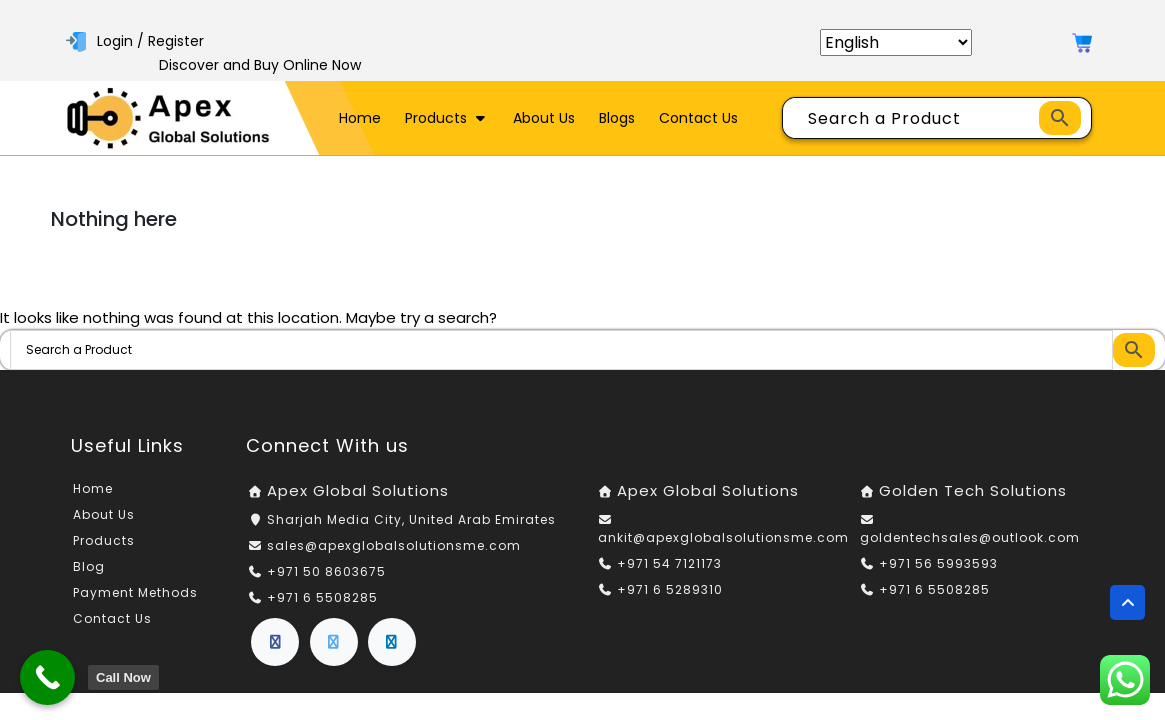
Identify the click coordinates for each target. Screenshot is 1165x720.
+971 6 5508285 (322, 597)
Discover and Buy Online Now (260, 65)
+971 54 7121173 (669, 563)
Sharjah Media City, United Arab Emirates (411, 519)
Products (447, 118)
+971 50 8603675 (326, 571)
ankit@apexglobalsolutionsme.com (723, 537)
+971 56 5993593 (938, 563)
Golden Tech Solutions (973, 490)
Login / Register (135, 41)
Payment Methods (135, 592)
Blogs (617, 118)
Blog (89, 566)
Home (360, 118)
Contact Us (698, 118)
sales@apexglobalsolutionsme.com (394, 545)
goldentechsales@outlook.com (970, 537)
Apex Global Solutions (358, 490)
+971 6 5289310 (670, 589)
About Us (544, 118)
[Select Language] (896, 42)
